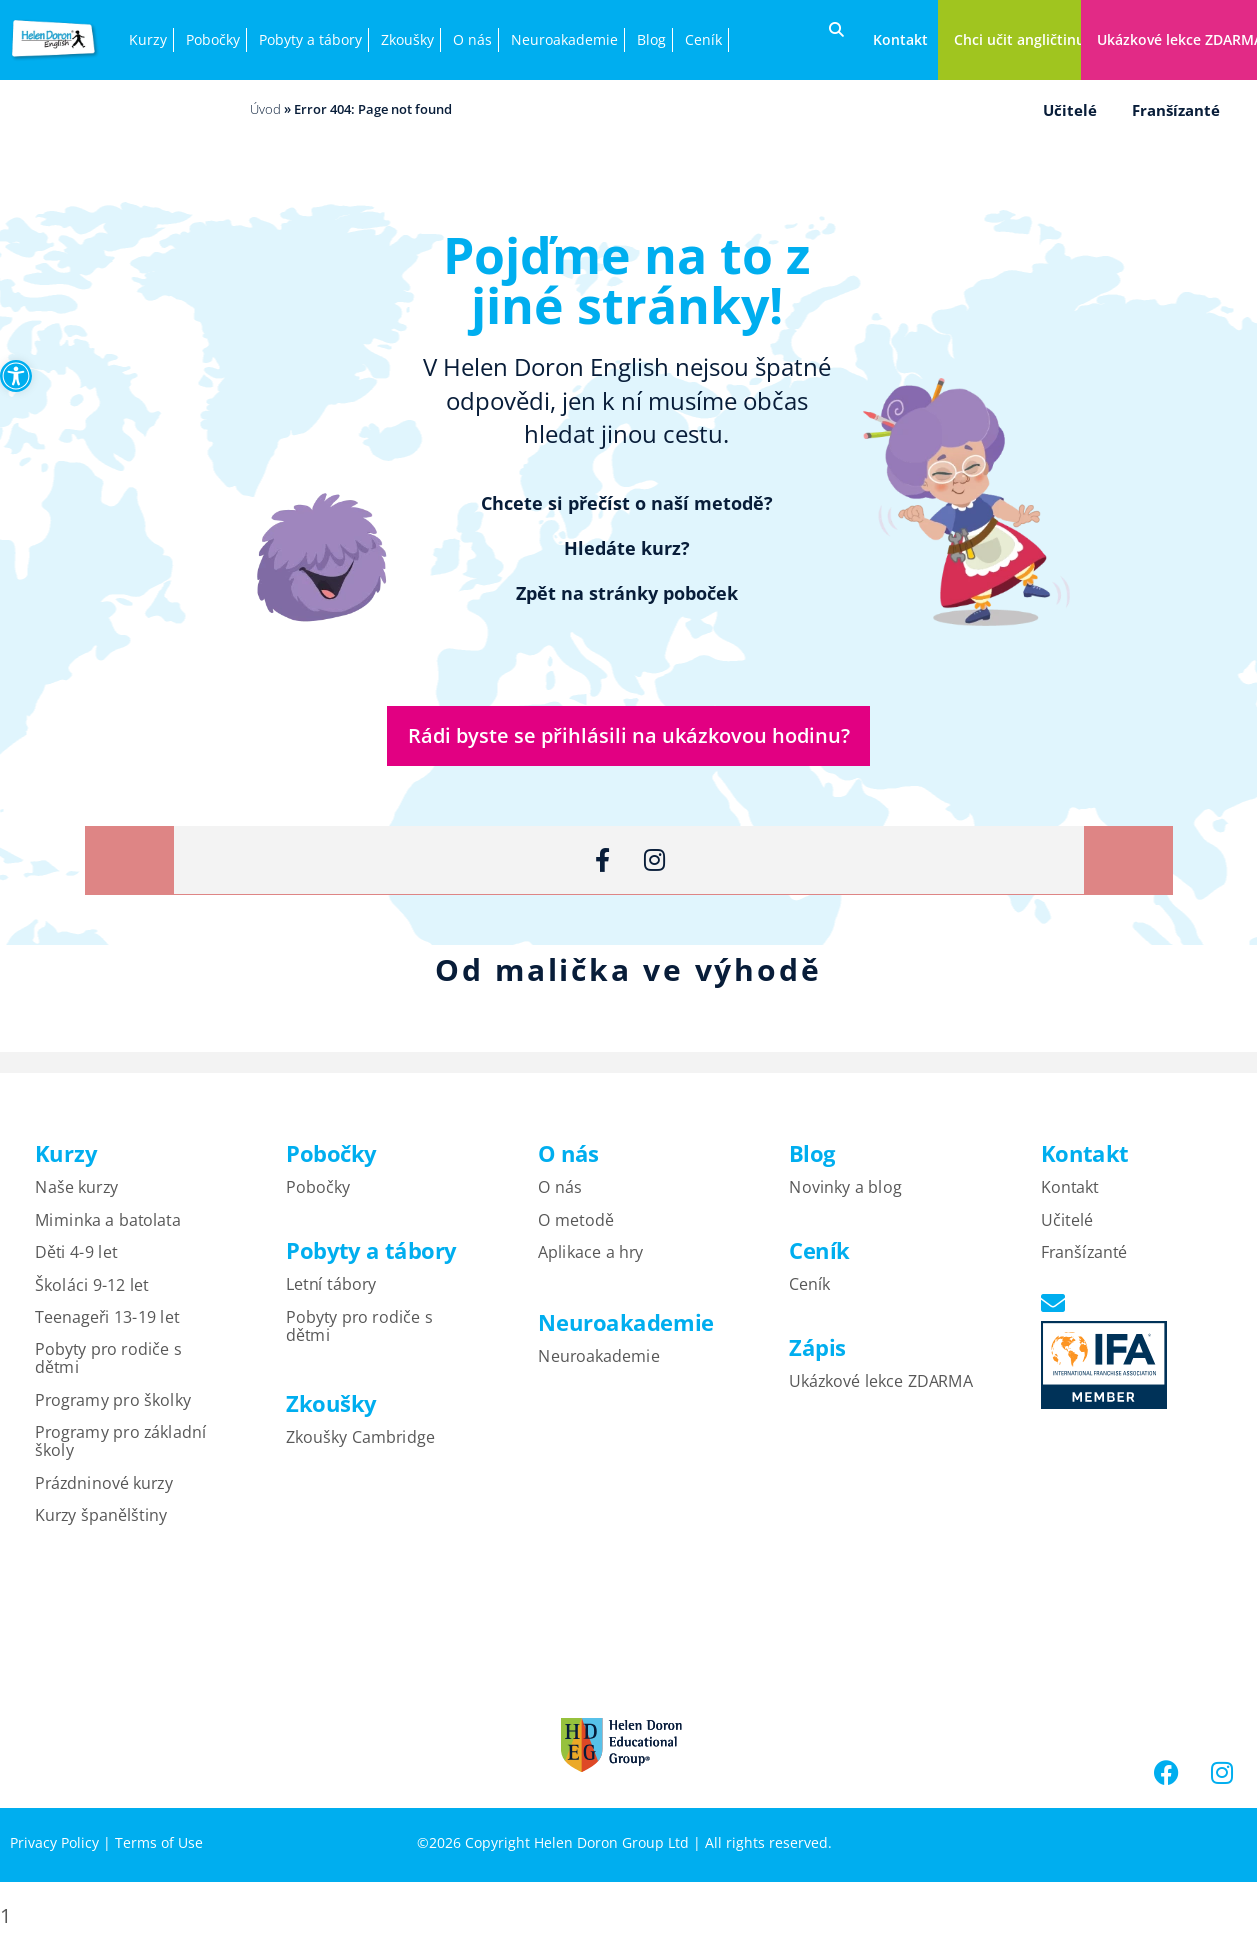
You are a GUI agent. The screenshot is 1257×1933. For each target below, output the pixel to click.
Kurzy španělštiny (101, 1517)
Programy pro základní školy (120, 1443)
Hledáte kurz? (627, 548)
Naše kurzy (76, 1189)
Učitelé (1070, 110)
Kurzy (148, 39)
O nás (472, 39)
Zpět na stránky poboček (627, 593)
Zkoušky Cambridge (360, 1439)
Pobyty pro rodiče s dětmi (108, 1360)
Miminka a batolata (108, 1222)
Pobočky (213, 39)
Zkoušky (407, 39)
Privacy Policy (54, 1844)
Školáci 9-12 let (91, 1287)
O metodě (576, 1222)
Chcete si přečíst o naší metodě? (627, 503)
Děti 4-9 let (76, 1254)
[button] (16, 376)
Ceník (703, 39)
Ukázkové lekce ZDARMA (881, 1383)
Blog (651, 39)
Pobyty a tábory (310, 39)
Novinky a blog (845, 1189)
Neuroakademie (564, 39)
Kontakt (1070, 1189)
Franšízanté (1176, 110)
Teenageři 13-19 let (107, 1319)
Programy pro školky (113, 1402)
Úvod (265, 109)
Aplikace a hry (590, 1254)
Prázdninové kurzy (104, 1485)
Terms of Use (159, 1844)
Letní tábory (331, 1286)
